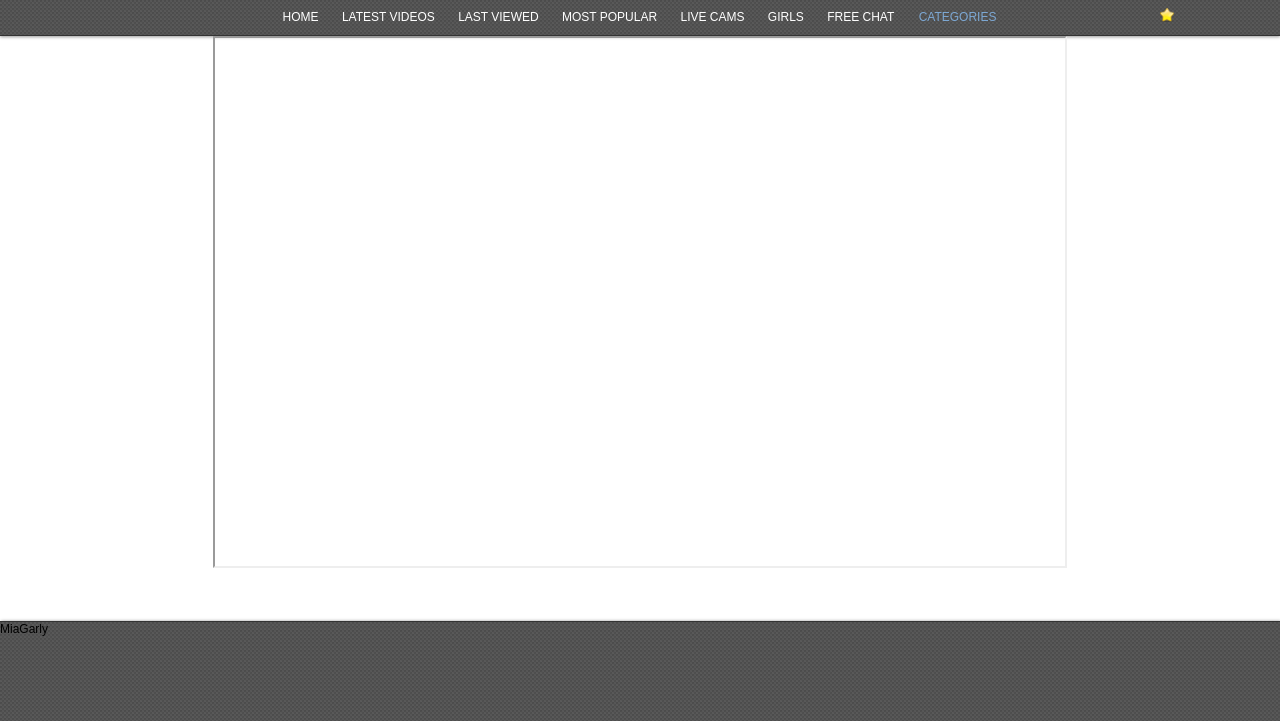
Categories (958, 17)
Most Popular (609, 17)
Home (301, 17)
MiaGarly (24, 629)
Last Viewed (498, 17)
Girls (786, 17)
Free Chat (860, 17)
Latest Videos (388, 17)
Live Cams (712, 17)
